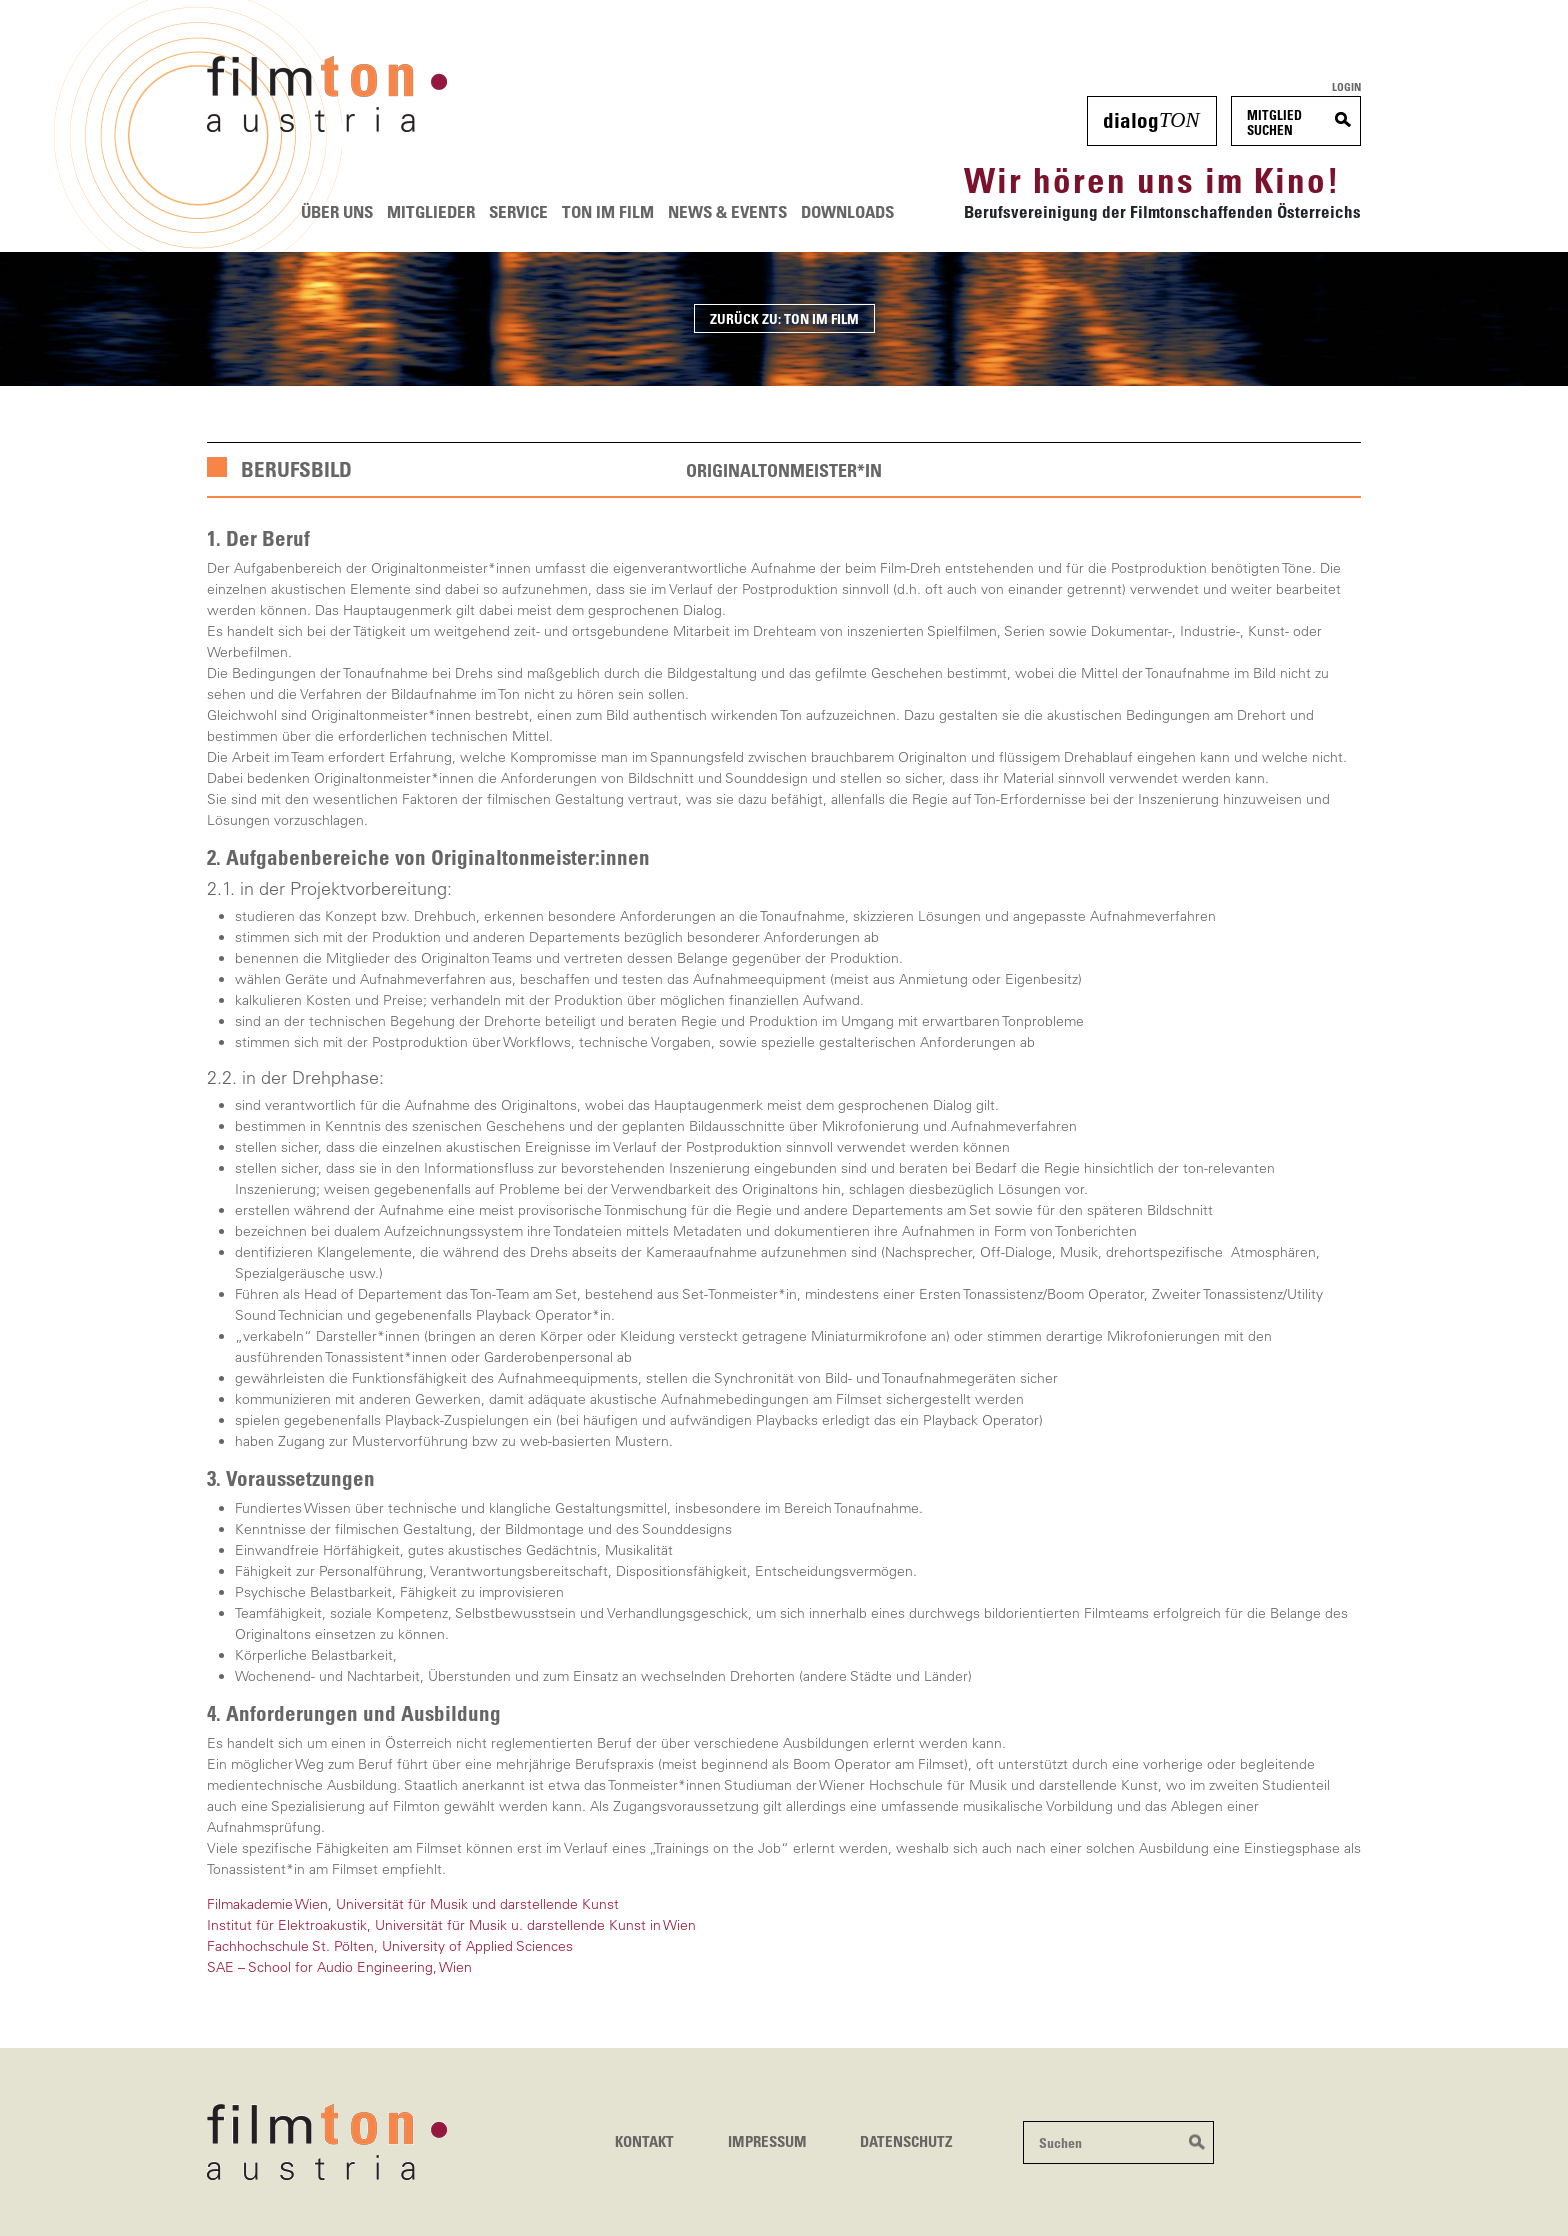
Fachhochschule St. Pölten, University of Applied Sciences (390, 1946)
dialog (1151, 120)
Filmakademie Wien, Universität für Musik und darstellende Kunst (413, 1904)
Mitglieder (431, 211)
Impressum (767, 2141)
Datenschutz (906, 2141)
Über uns (337, 211)
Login (1346, 86)
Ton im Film (608, 211)
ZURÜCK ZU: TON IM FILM (784, 318)
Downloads (847, 211)
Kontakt (644, 2141)
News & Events (727, 211)
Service (518, 211)
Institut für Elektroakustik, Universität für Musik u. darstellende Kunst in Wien (451, 1925)
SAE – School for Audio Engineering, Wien (339, 1967)
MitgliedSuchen (1274, 122)
